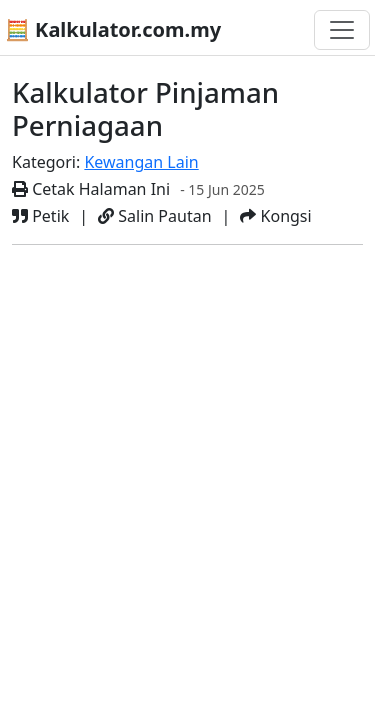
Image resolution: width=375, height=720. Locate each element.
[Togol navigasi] (342, 30)
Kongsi (275, 216)
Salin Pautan (154, 216)
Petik (40, 216)
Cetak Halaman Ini (91, 189)
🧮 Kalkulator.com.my (113, 29)
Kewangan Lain (141, 162)
